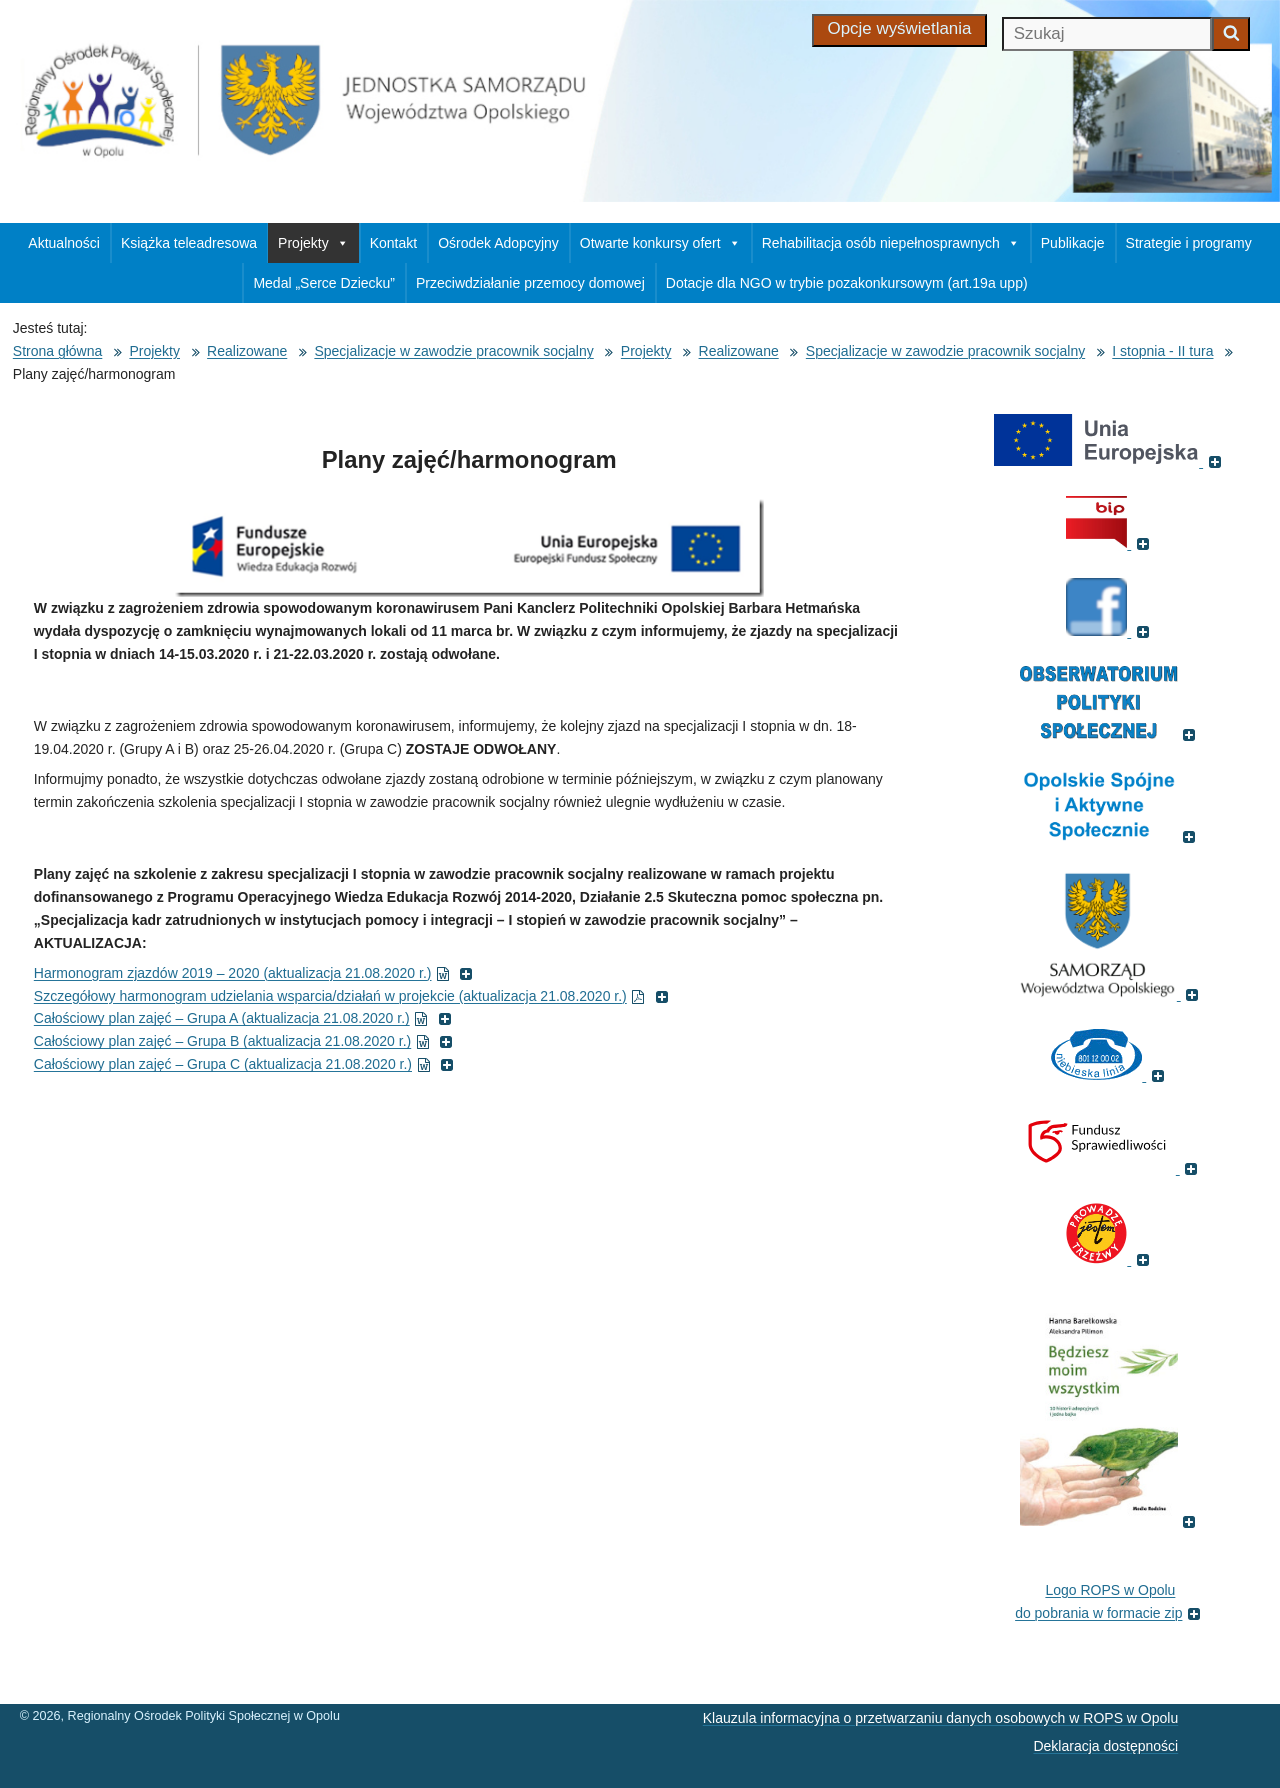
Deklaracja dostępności (1105, 1746)
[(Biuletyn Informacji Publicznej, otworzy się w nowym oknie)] (1110, 543)
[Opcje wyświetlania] (900, 30)
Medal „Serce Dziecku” (324, 283)
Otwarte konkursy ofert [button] (660, 243)
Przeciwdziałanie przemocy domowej (530, 283)
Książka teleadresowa (189, 243)
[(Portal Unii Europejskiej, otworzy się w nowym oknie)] (1110, 461)
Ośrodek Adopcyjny (498, 243)
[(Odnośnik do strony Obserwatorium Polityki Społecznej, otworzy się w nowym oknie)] (1110, 734)
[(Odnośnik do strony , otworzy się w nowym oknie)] (1110, 836)
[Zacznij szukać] (1231, 34)
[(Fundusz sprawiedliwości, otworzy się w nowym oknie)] (1110, 1168)
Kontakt (393, 243)
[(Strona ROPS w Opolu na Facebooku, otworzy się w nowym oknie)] (1110, 631)
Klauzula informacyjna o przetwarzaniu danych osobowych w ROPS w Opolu (940, 1718)
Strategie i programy (1189, 243)
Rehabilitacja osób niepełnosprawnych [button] (891, 243)
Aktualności (64, 243)
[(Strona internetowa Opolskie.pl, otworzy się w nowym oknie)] (1110, 994)
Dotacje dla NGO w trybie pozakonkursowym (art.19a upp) (847, 283)
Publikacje (1073, 243)
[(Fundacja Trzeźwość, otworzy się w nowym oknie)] (1110, 1259)
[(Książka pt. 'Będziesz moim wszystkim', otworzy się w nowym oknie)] (1110, 1521)
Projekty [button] (313, 243)
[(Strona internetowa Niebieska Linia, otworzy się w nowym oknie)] (1110, 1075)
